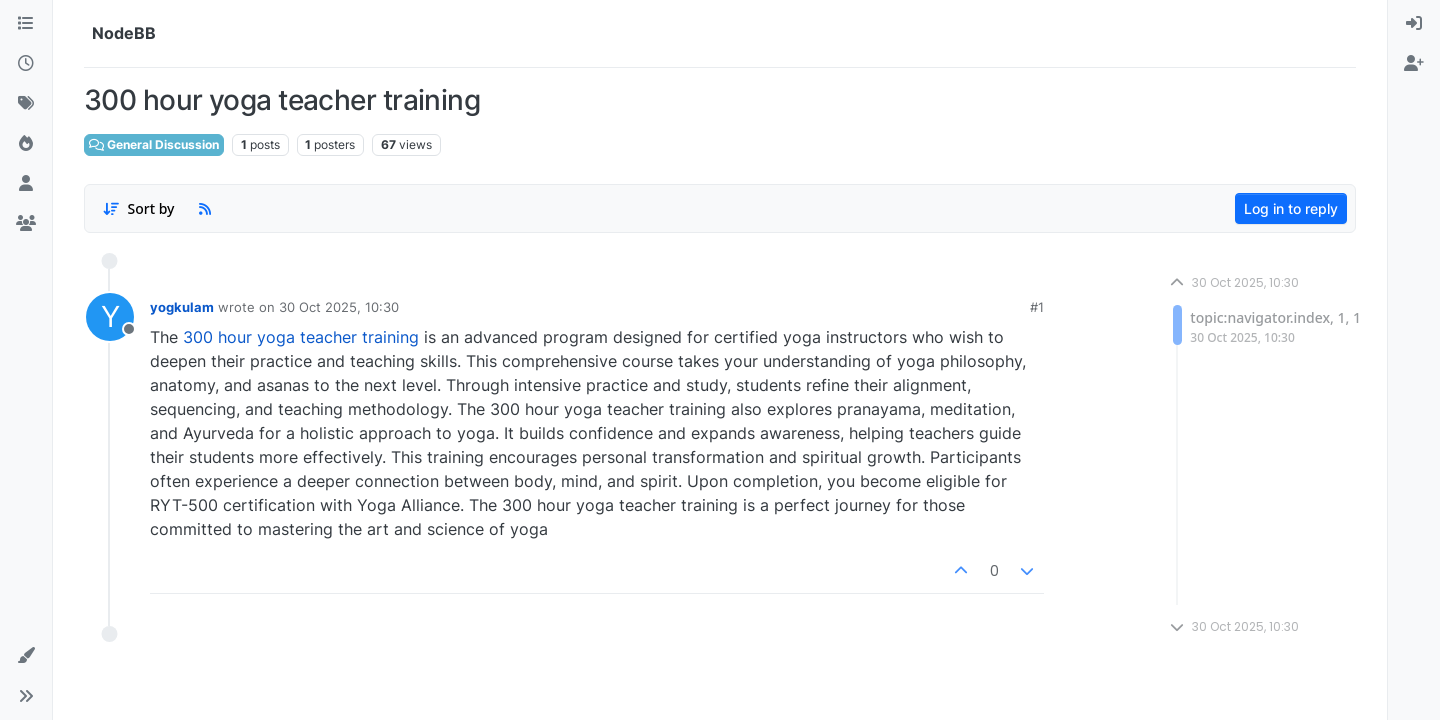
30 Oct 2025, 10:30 (339, 307)
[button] (26, 656)
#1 (1037, 307)
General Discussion (154, 144)
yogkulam (182, 307)
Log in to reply (1291, 208)
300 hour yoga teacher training (301, 337)
